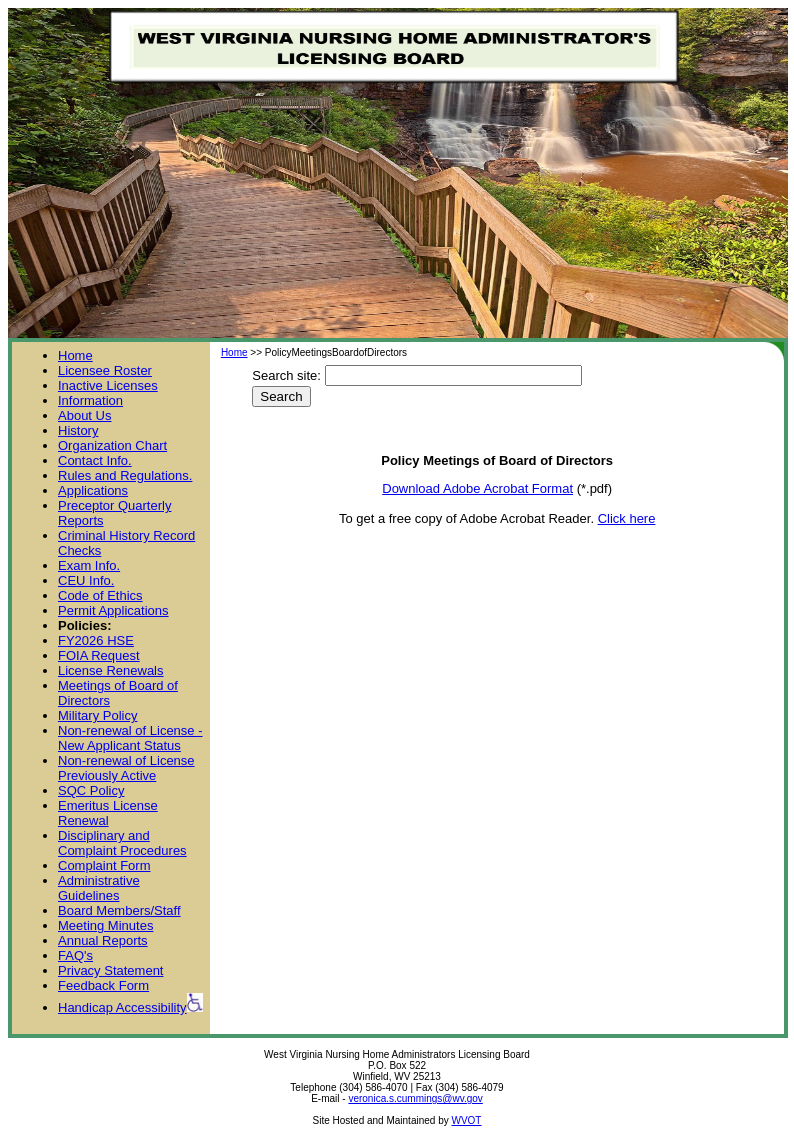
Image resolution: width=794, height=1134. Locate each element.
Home (75, 355)
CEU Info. (86, 580)
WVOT (466, 1120)
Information (90, 400)
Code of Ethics (100, 595)
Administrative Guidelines (99, 888)
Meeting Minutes (105, 925)
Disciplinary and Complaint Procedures (122, 843)
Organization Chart (112, 445)
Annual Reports (103, 940)
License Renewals (111, 670)
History (78, 430)
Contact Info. (95, 460)
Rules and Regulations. (125, 475)
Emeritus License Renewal (108, 813)
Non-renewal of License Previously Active (126, 768)
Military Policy (97, 715)
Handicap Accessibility (130, 1007)
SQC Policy (91, 790)
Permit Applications (113, 610)
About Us (84, 415)
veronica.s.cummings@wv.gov (415, 1098)
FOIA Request (99, 655)
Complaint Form (104, 865)
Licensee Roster (105, 370)
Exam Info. (89, 565)
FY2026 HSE (96, 640)
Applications (93, 490)
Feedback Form (103, 985)
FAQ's (75, 955)
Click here (627, 518)
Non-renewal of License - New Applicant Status (130, 738)
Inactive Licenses (108, 385)
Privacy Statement (111, 970)
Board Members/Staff (119, 910)
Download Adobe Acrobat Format (477, 488)
